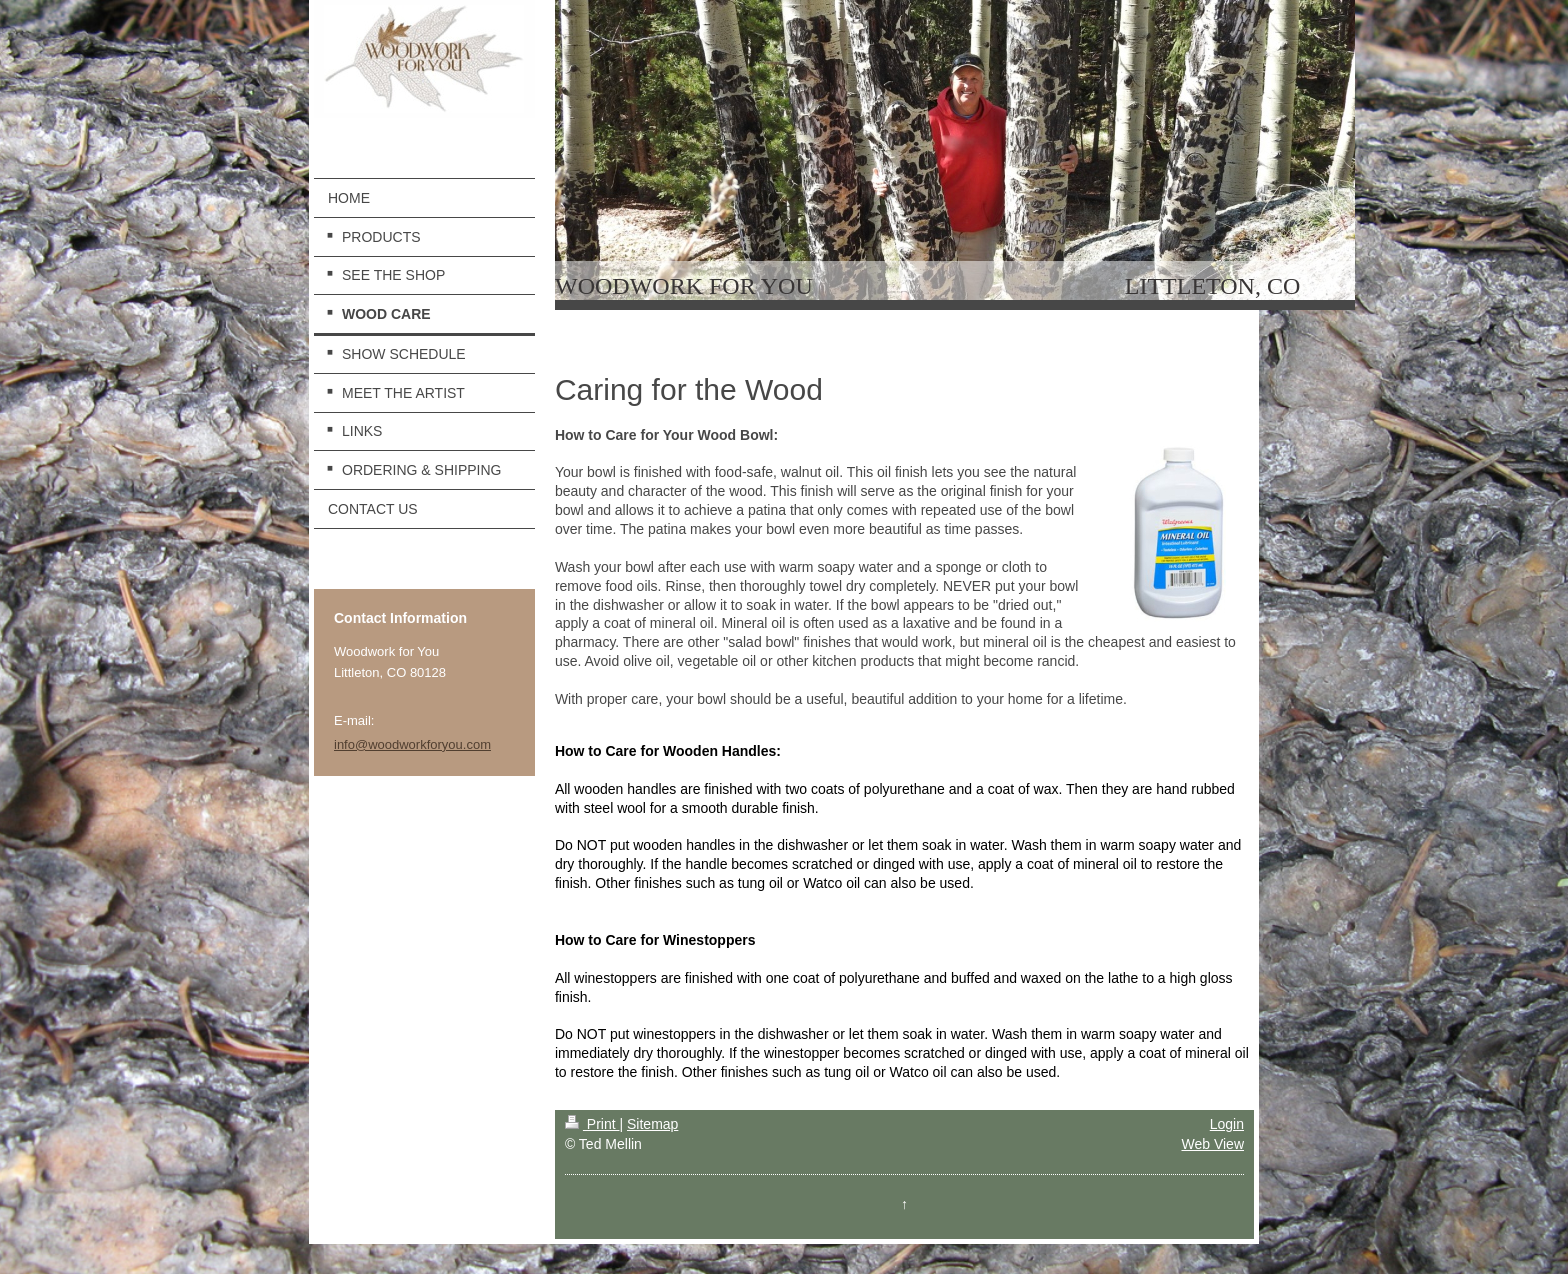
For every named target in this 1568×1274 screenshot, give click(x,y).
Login (1227, 1124)
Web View (1212, 1144)
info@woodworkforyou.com (412, 744)
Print (592, 1124)
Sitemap (652, 1124)
